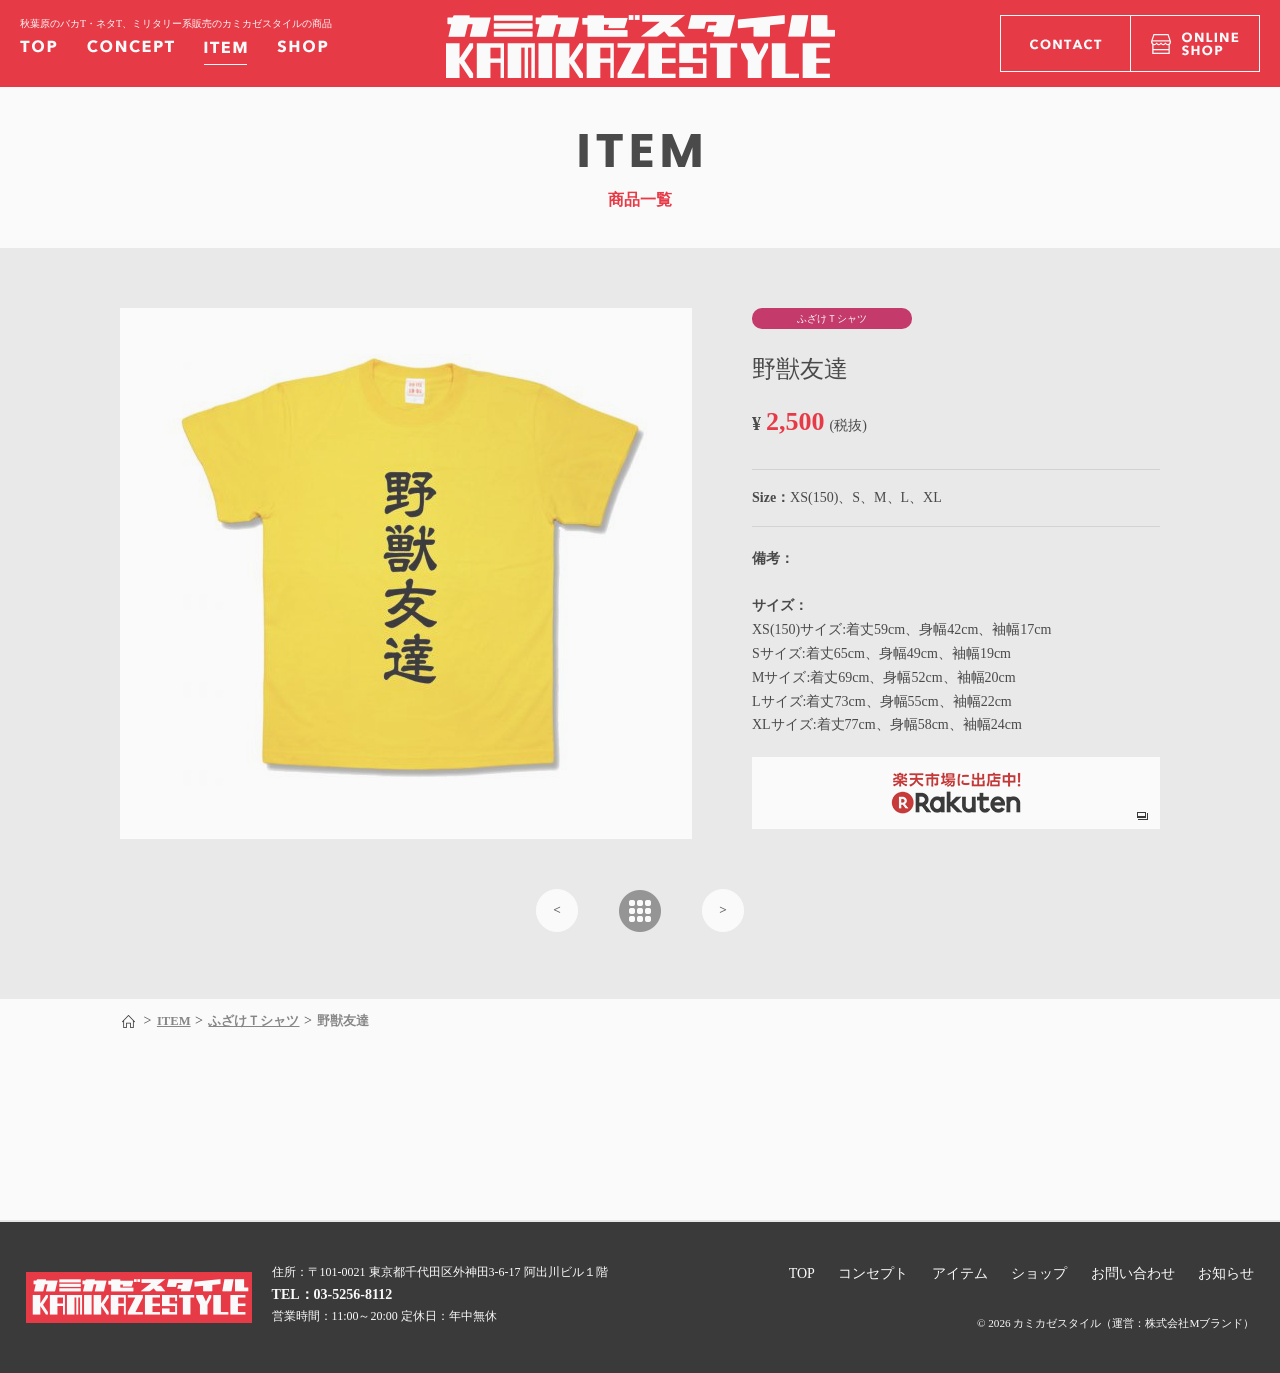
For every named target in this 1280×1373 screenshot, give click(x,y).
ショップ (1039, 1273)
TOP (802, 1273)
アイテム (960, 1273)
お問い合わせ (1133, 1273)
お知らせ (1226, 1273)
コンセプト (873, 1273)
